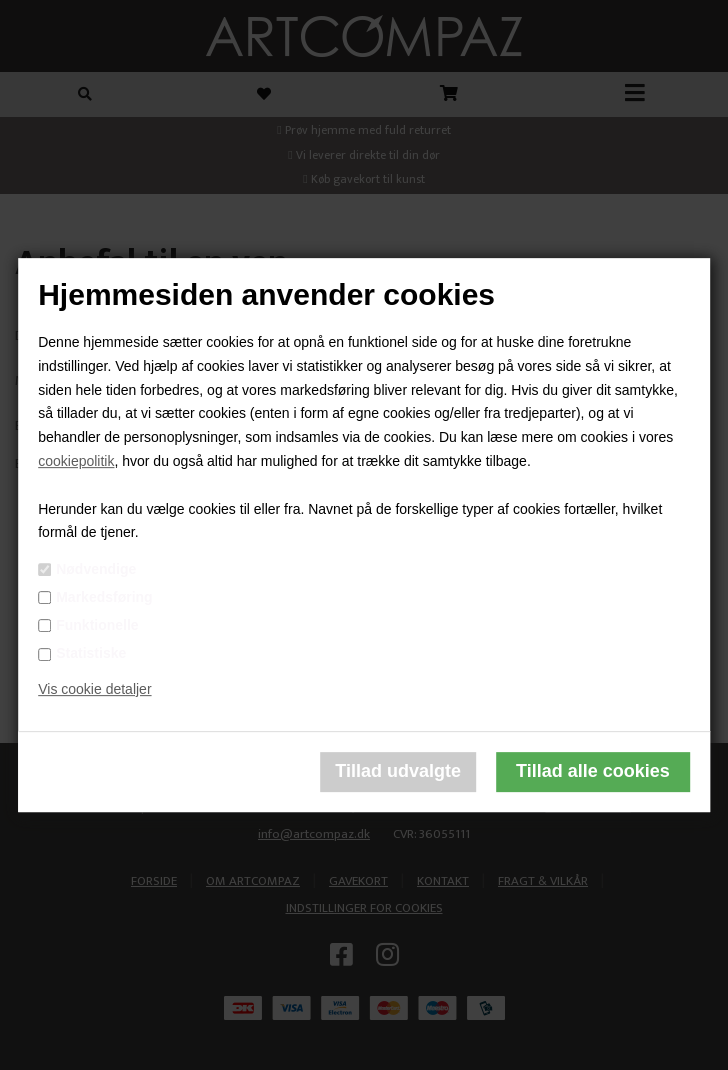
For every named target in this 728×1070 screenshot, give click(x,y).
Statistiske (91, 653)
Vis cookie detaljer (94, 689)
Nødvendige (96, 569)
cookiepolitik (76, 461)
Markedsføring (104, 597)
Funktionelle (97, 625)
